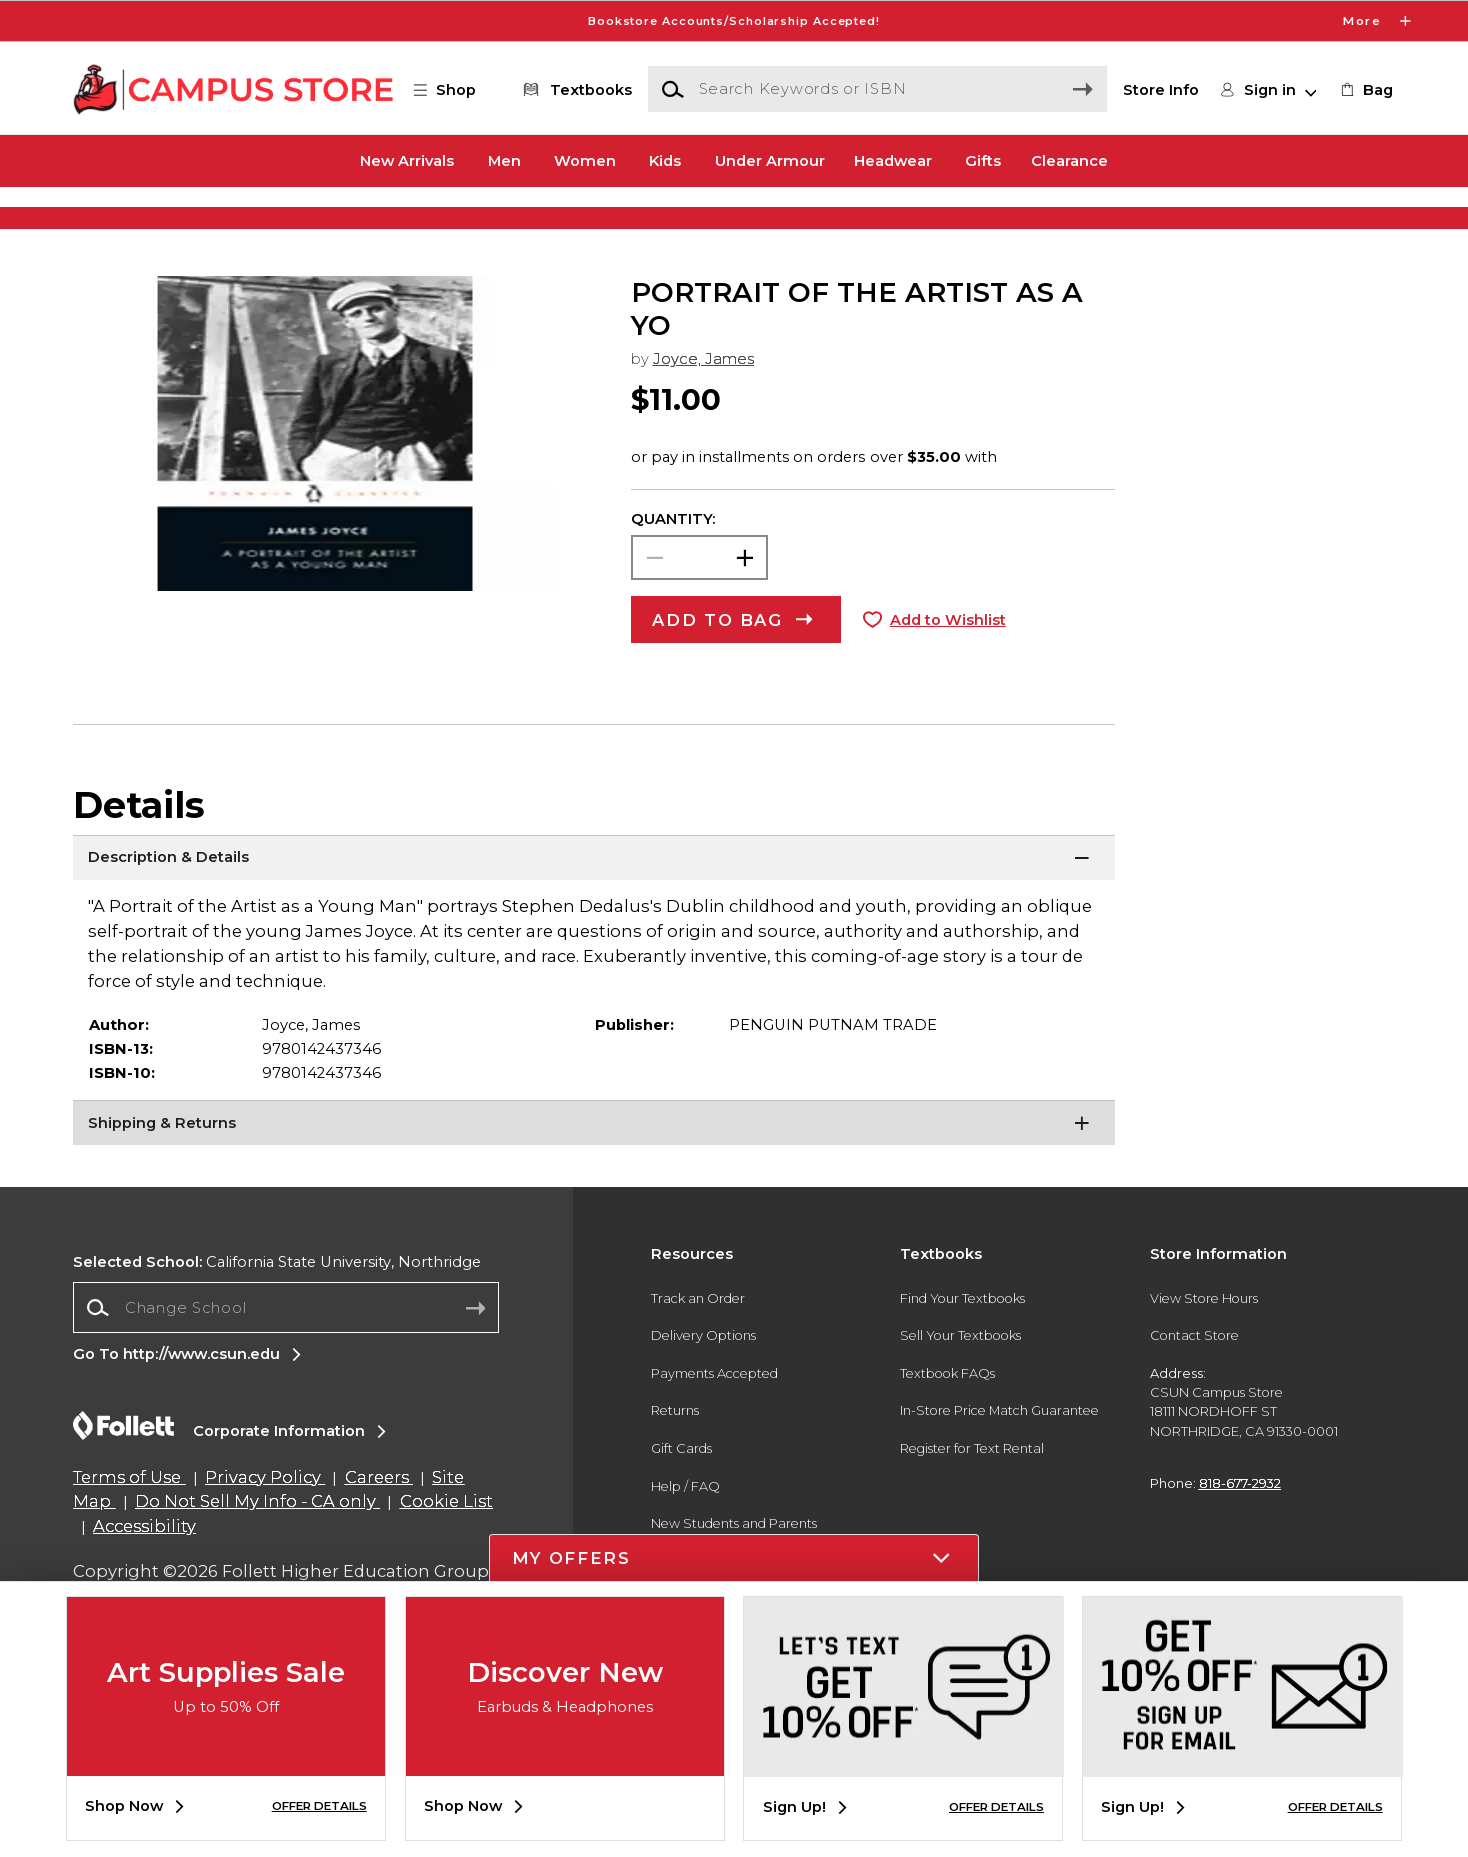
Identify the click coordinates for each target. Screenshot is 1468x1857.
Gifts (983, 161)
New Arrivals (407, 161)
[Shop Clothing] (254, 221)
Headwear (893, 161)
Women (585, 161)
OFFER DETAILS (319, 1806)
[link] (1366, 90)
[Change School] (286, 1371)
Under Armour (770, 161)
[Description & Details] (593, 923)
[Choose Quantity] (700, 621)
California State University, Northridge (277, 1326)
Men (504, 161)
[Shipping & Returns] (593, 1188)
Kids (665, 161)
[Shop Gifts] (1213, 221)
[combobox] (286, 1371)
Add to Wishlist (948, 683)
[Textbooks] (574, 90)
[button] (455, 90)
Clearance (1069, 161)
